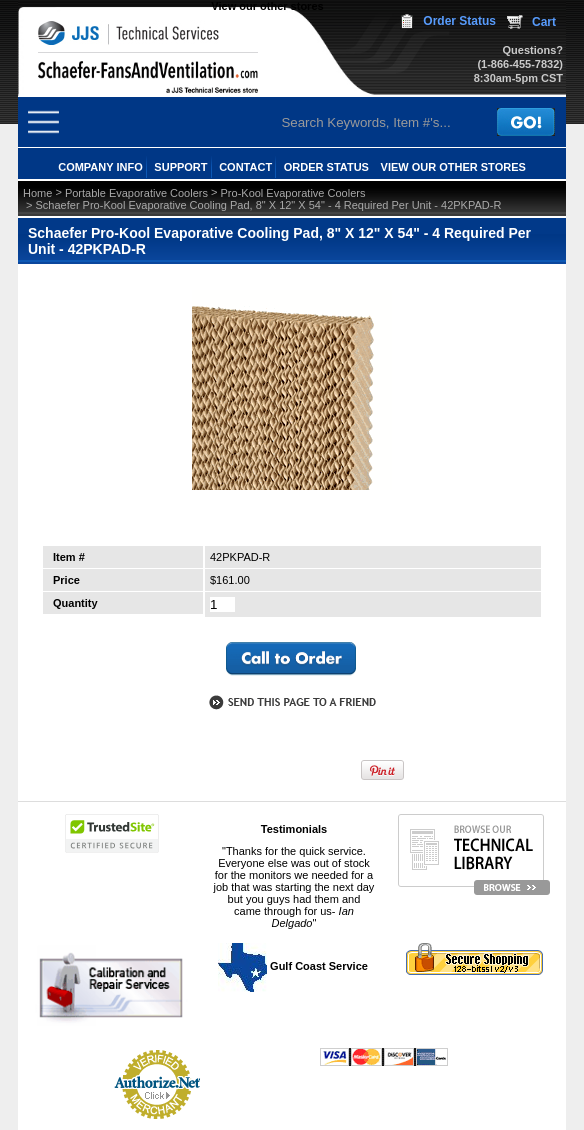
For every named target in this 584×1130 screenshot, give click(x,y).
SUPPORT (180, 167)
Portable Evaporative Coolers (136, 193)
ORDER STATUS (326, 167)
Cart (544, 22)
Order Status (459, 21)
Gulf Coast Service (294, 966)
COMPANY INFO (100, 167)
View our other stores (267, 6)
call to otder (291, 659)
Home (37, 193)
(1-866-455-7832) (520, 64)
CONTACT (245, 167)
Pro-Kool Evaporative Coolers (293, 193)
